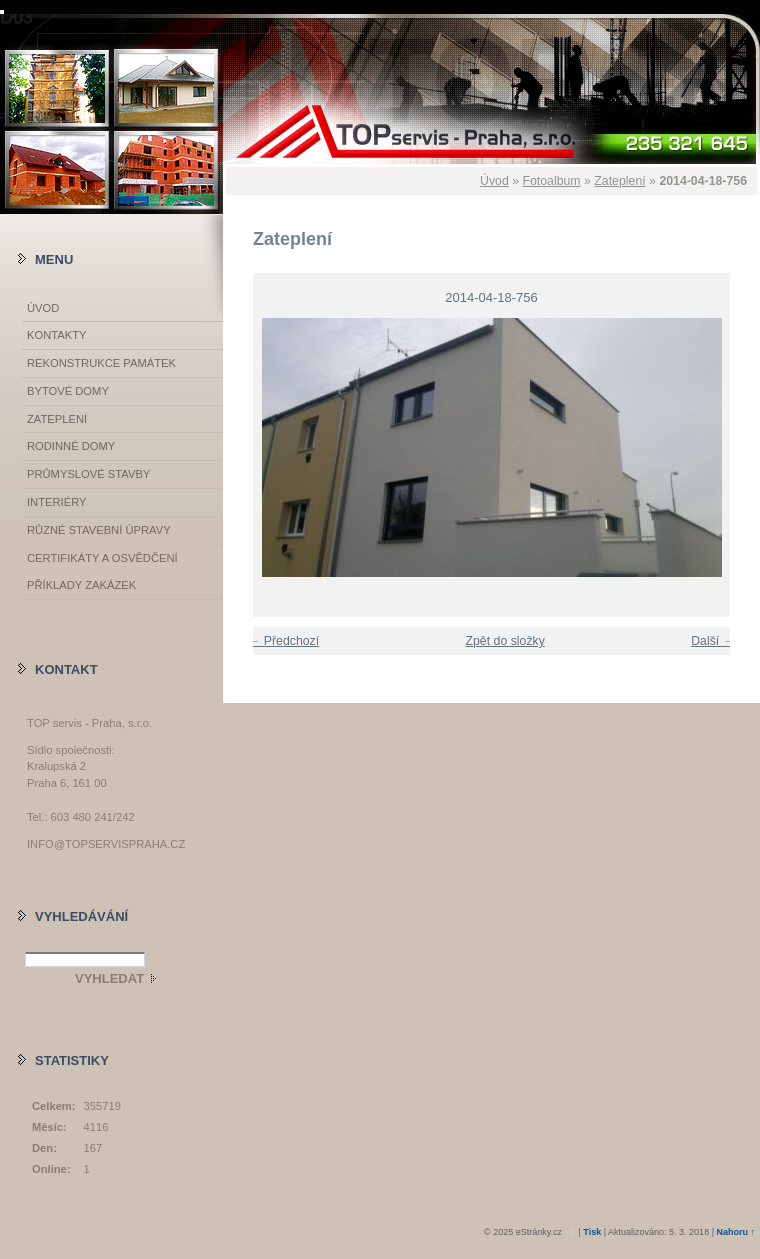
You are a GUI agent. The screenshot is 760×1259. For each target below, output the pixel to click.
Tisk (592, 1232)
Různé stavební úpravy (99, 530)
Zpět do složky (504, 641)
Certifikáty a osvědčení (102, 558)
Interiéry (56, 502)
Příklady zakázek (81, 585)
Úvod (494, 181)
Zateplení (619, 181)
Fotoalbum (551, 181)
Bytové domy (68, 391)
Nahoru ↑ (735, 1232)
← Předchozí (283, 641)
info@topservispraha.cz (106, 844)
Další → (713, 641)
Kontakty (56, 335)
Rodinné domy (71, 446)
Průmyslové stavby (88, 474)
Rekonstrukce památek (101, 363)
